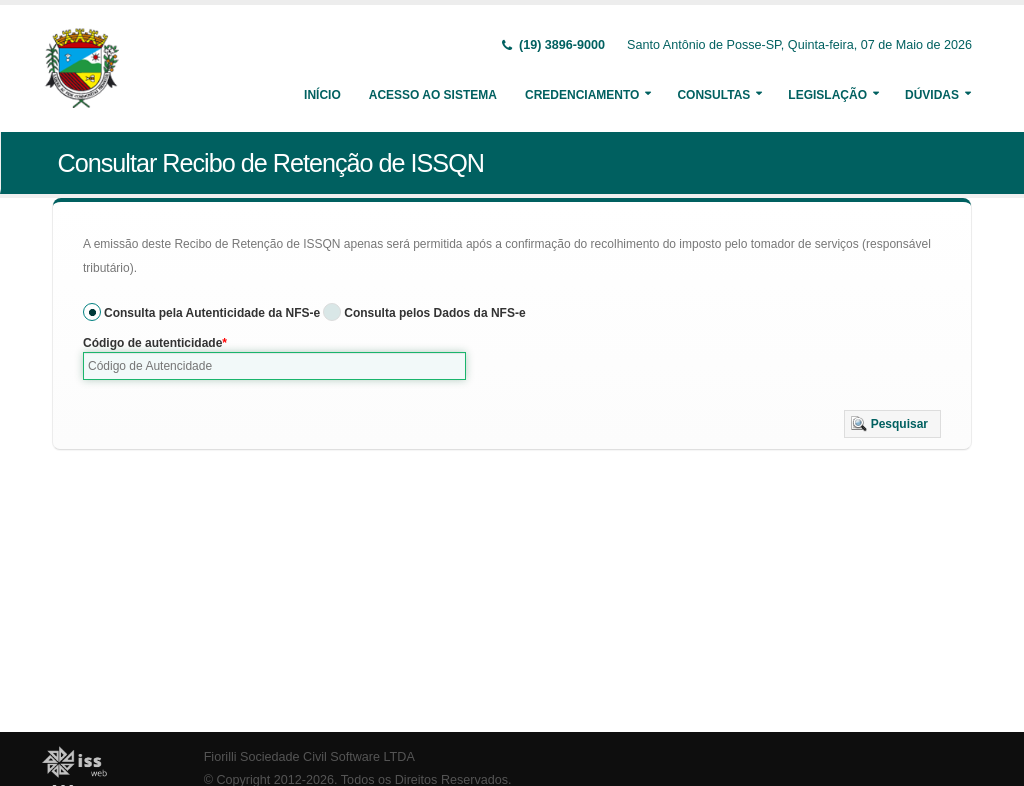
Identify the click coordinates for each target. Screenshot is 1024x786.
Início (322, 95)
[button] (892, 424)
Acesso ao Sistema (433, 95)
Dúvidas (932, 95)
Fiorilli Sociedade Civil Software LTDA (309, 757)
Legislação (827, 95)
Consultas (713, 95)
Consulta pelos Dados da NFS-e (434, 313)
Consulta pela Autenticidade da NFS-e (212, 313)
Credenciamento (582, 95)
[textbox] (274, 366)
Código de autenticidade (152, 343)
